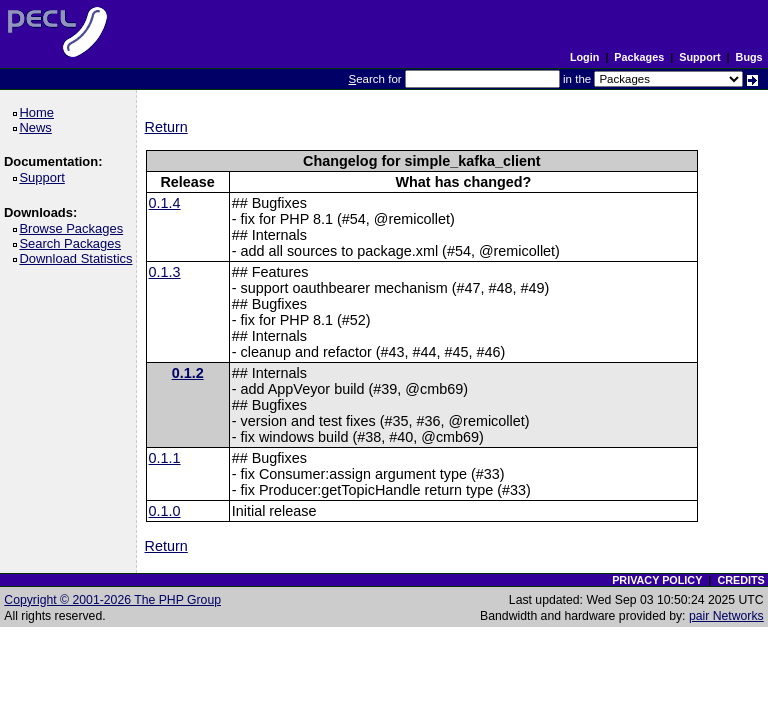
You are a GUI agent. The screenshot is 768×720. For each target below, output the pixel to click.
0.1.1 (165, 458)
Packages (639, 57)
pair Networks (726, 616)
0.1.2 (188, 373)
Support (699, 57)
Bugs (749, 57)
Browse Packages (74, 228)
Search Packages (73, 243)
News (38, 127)
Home (39, 112)
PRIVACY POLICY (657, 580)
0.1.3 (165, 272)
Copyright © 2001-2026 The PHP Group (112, 600)
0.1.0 (165, 511)
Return (166, 127)
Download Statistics (79, 258)
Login (584, 57)
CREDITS (740, 580)
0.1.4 (165, 203)
